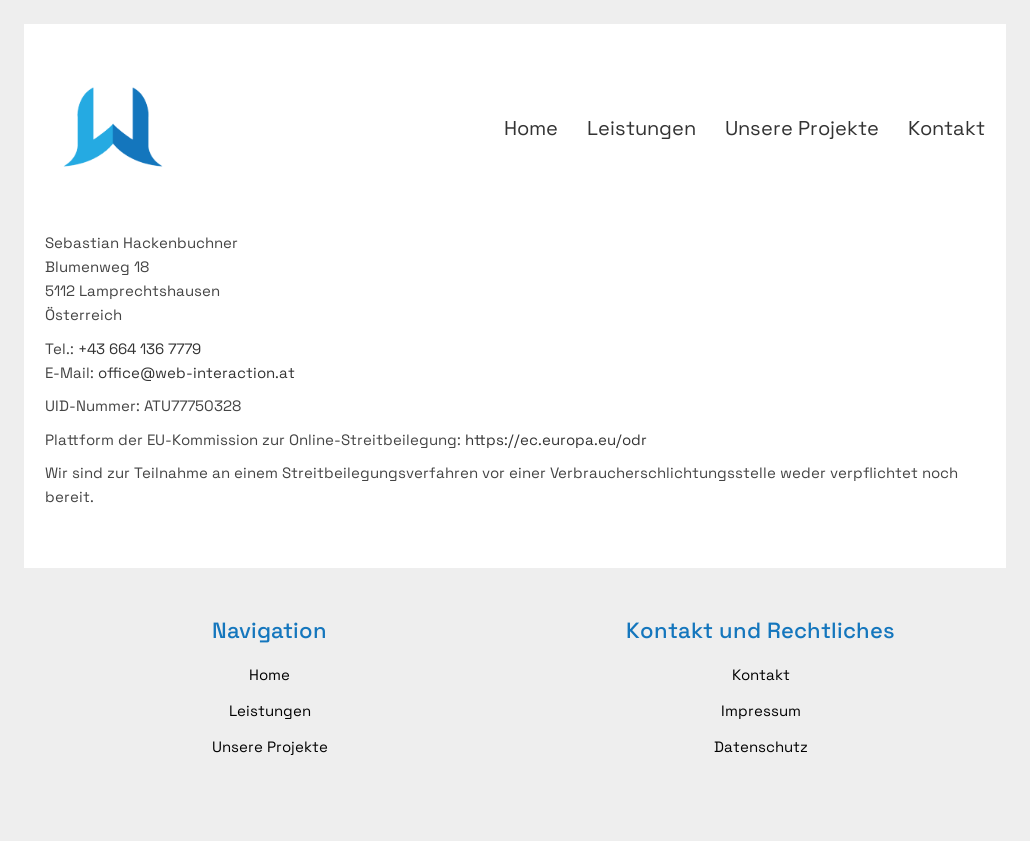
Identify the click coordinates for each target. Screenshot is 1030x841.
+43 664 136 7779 (139, 348)
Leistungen (270, 710)
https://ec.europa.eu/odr (556, 439)
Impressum (761, 710)
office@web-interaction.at (196, 372)
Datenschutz (761, 746)
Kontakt (761, 674)
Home (269, 674)
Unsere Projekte (270, 746)
